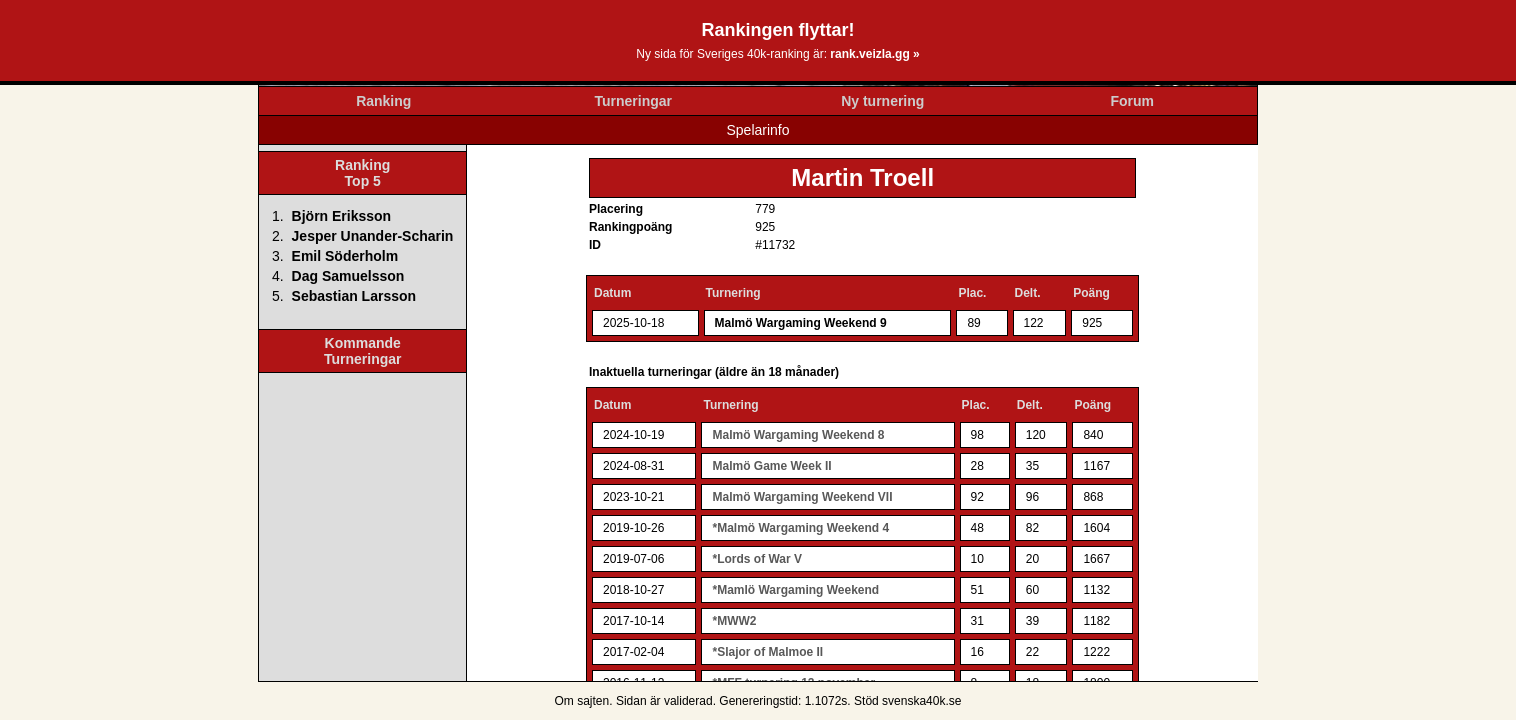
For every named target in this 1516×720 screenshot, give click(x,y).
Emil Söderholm (345, 256)
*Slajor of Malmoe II (767, 652)
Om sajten (582, 701)
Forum (1132, 101)
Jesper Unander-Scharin (373, 236)
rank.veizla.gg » (874, 54)
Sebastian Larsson (354, 296)
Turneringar (633, 101)
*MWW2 (734, 621)
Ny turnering (882, 101)
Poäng (1091, 293)
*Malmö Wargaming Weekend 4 (800, 528)
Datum (612, 293)
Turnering (733, 293)
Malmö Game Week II (771, 466)
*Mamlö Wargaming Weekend (795, 590)
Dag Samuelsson (348, 276)
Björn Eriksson (342, 216)
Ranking (383, 101)
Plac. (972, 293)
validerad (688, 701)
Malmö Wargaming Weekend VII (802, 497)
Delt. (1028, 293)
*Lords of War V (757, 559)
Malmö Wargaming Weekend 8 (798, 435)
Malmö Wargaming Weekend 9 (801, 323)
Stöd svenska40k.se (907, 701)
